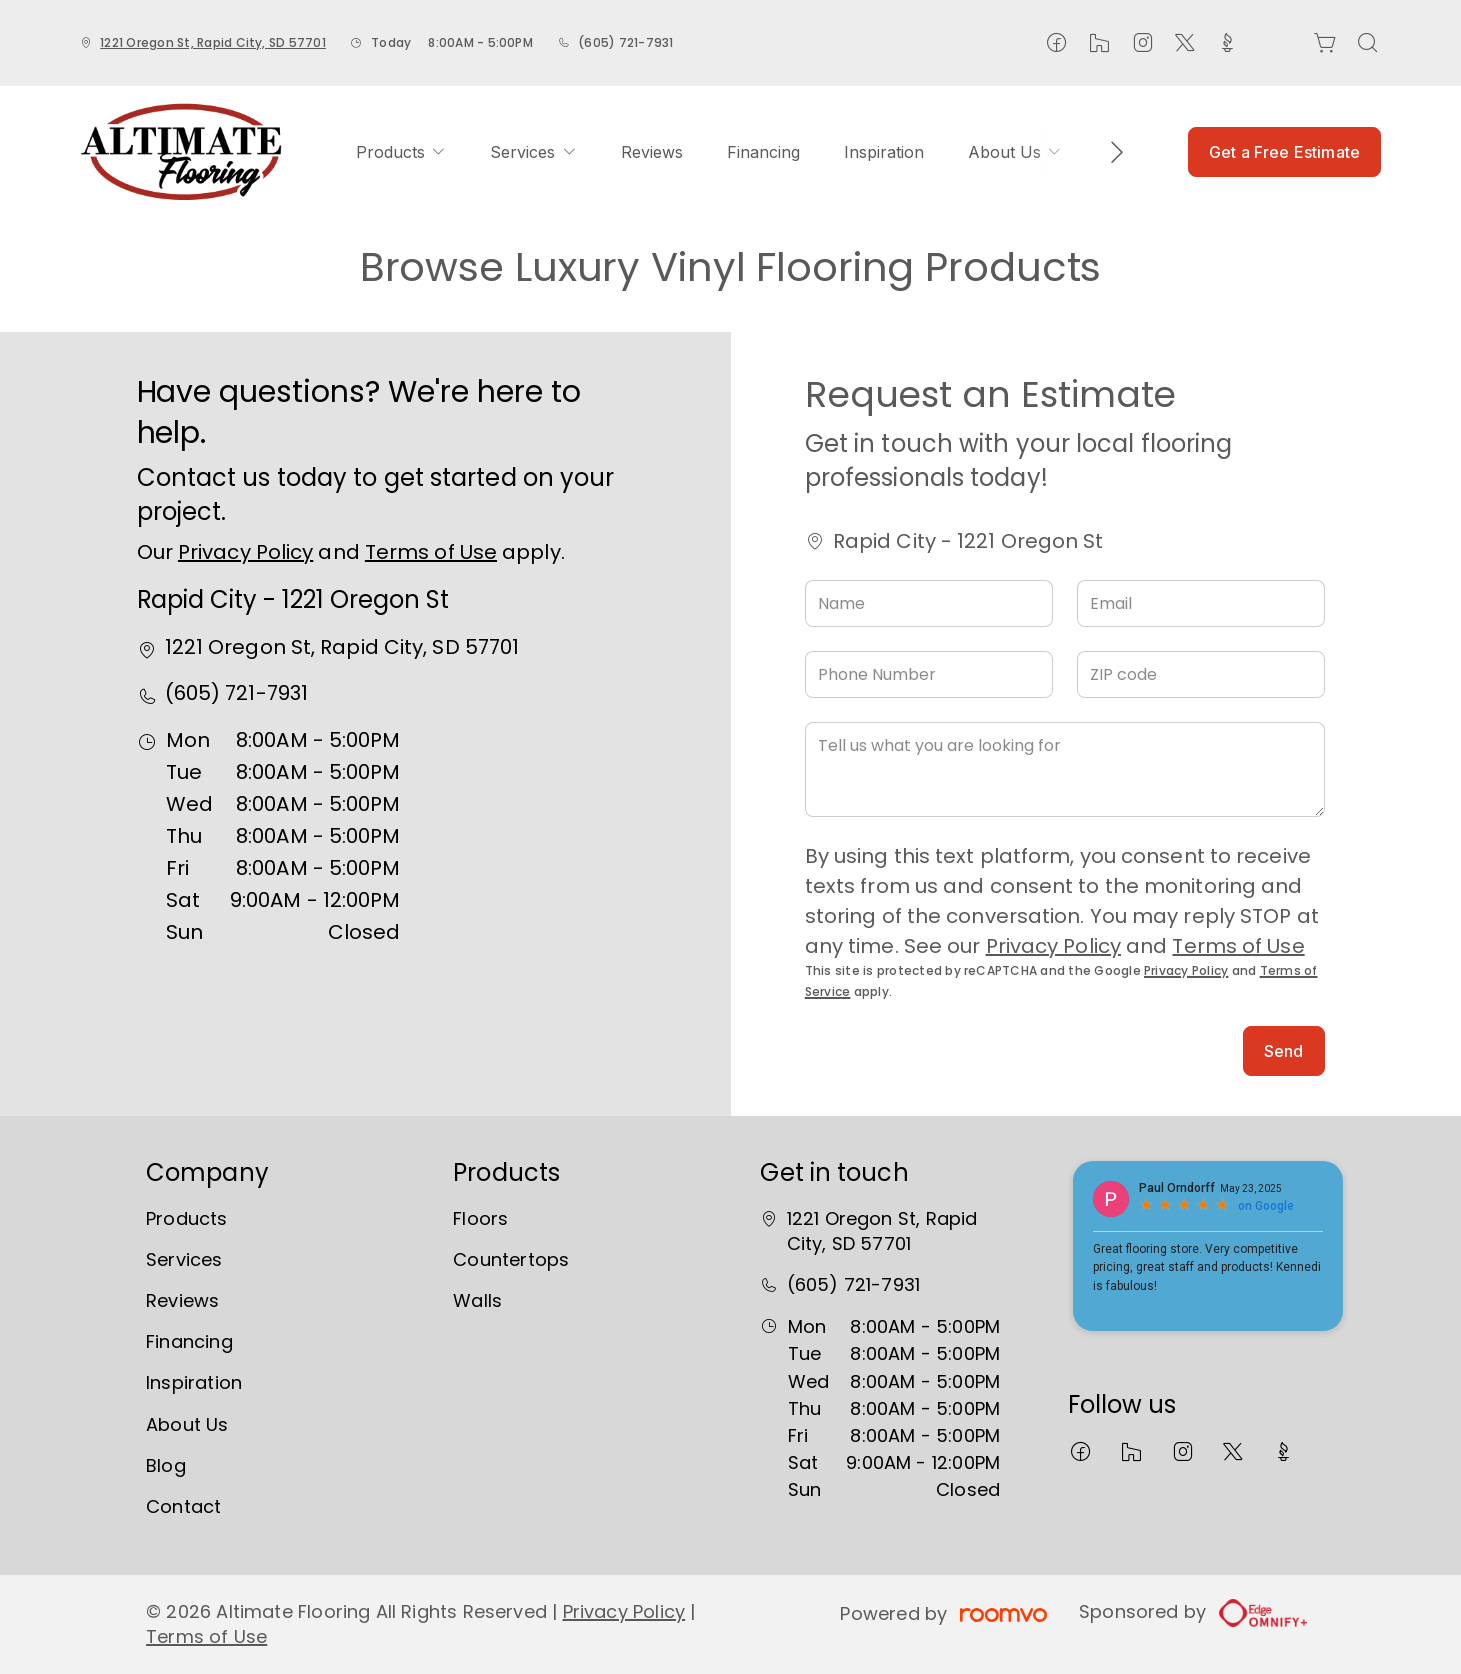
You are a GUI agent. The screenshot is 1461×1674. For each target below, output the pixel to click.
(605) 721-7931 (625, 42)
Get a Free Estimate (1284, 152)
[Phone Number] (929, 674)
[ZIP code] (1201, 674)
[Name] (929, 603)
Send (1284, 1051)
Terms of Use (431, 552)
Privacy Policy (245, 552)
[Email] (1201, 603)
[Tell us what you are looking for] (1065, 769)
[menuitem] (401, 152)
